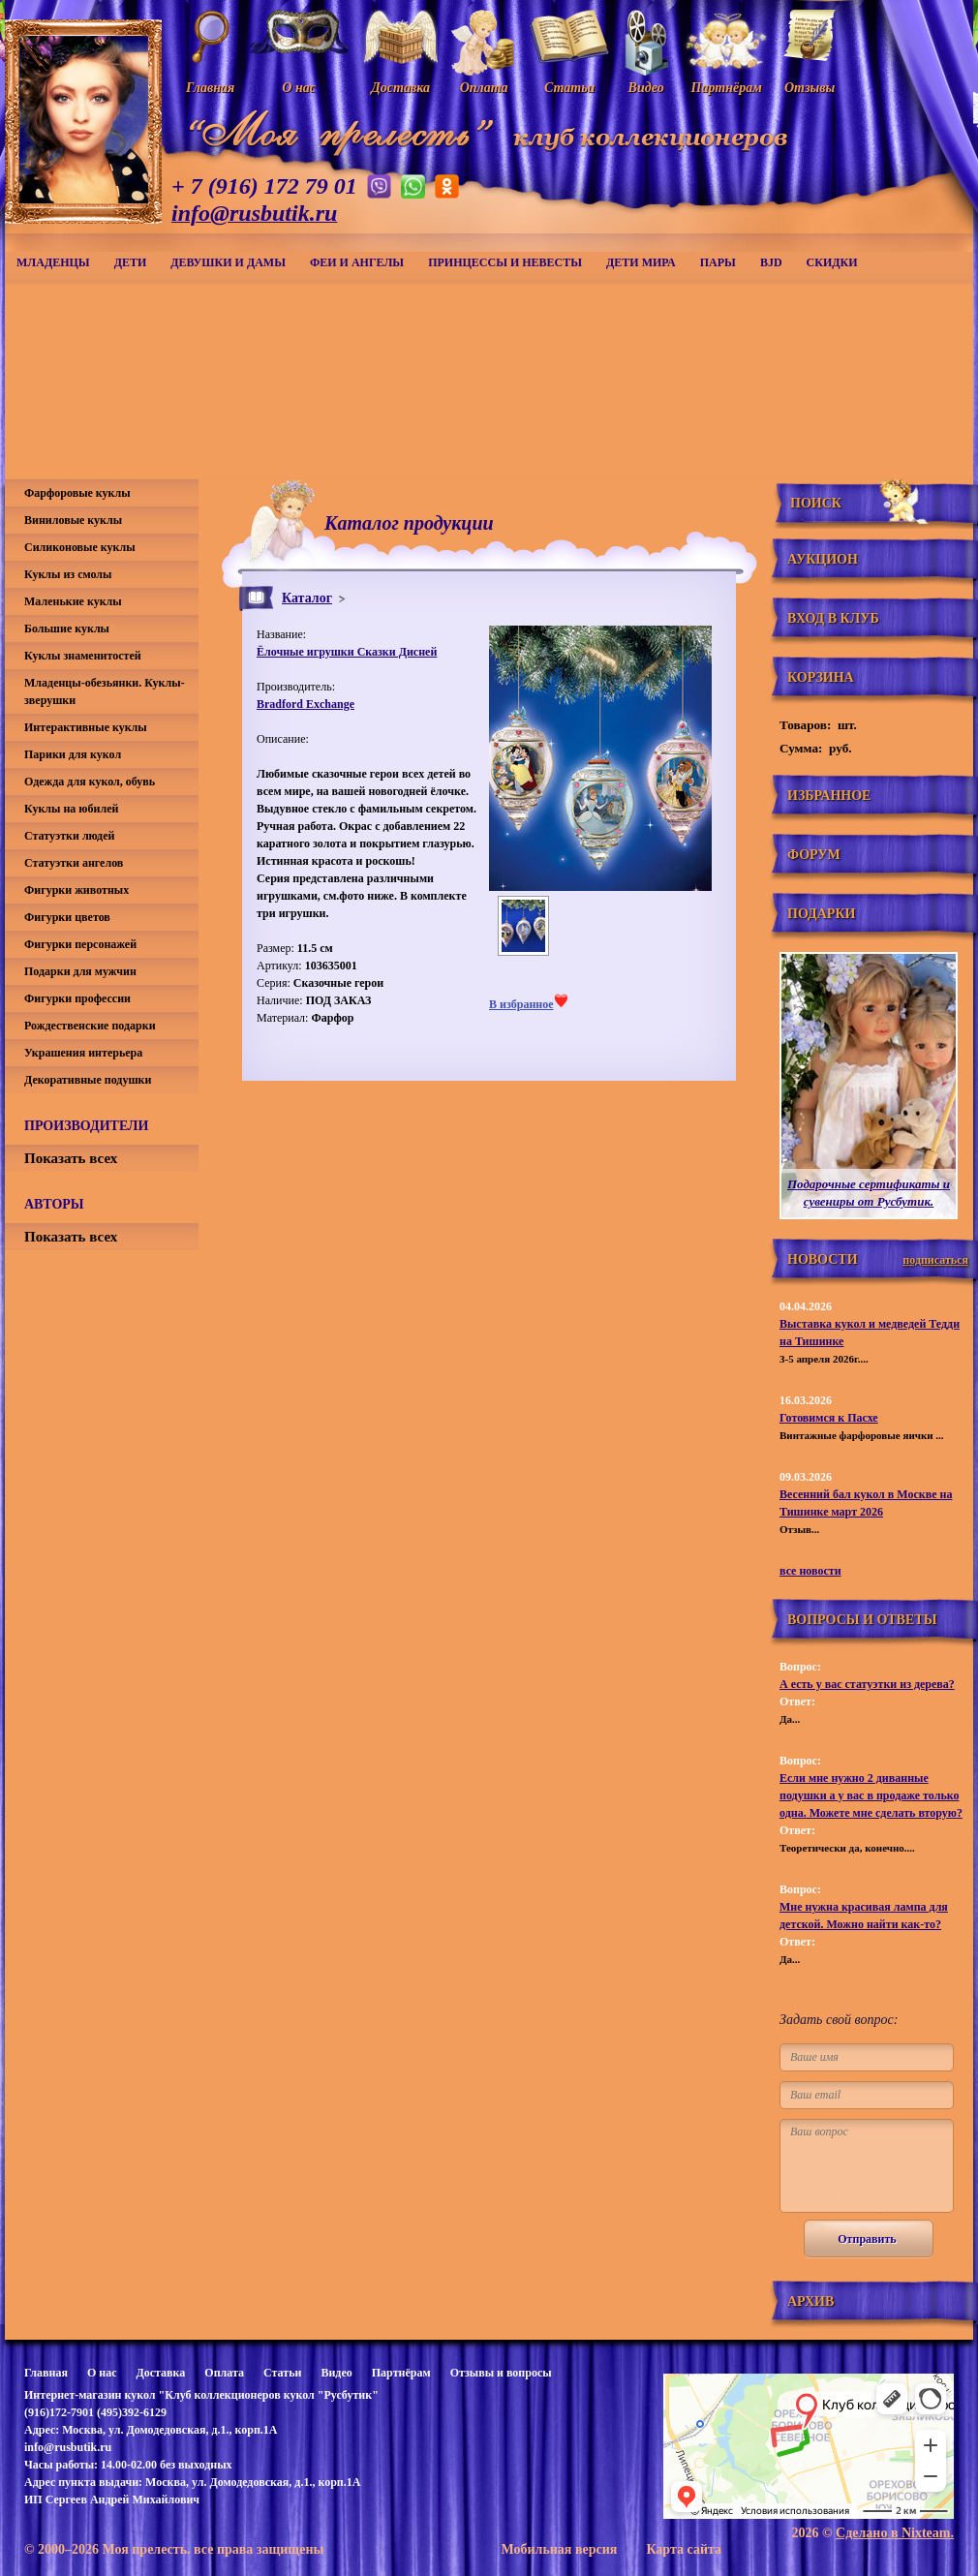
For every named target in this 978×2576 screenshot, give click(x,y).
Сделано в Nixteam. (895, 2533)
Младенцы (53, 262)
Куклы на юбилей (71, 808)
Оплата (224, 2372)
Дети (130, 262)
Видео (336, 2372)
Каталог (307, 598)
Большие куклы (66, 628)
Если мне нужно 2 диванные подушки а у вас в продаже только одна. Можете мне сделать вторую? (871, 1795)
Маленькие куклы (73, 601)
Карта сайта (683, 2549)
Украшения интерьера (83, 1052)
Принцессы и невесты (505, 262)
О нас (102, 2372)
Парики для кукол (72, 754)
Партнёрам (401, 2372)
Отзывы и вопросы (501, 2372)
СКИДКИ (832, 262)
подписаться (935, 1260)
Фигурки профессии (77, 998)
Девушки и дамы (228, 262)
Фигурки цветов (67, 917)
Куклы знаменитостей (82, 655)
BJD (771, 262)
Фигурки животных (76, 890)
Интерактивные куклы (85, 727)
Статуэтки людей (69, 836)
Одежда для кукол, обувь (89, 781)
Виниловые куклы (73, 520)
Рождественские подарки (90, 1025)
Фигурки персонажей (80, 944)
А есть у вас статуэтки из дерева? (867, 1684)
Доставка (160, 2372)
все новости (810, 1571)
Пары (718, 262)
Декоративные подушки (87, 1080)
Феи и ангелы (357, 262)
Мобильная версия (559, 2549)
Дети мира (641, 262)
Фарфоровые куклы (77, 493)
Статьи (282, 2372)
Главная (46, 2372)
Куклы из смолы (67, 574)
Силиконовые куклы (80, 547)
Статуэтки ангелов (73, 863)
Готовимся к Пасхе (828, 1418)
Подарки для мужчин (80, 971)
